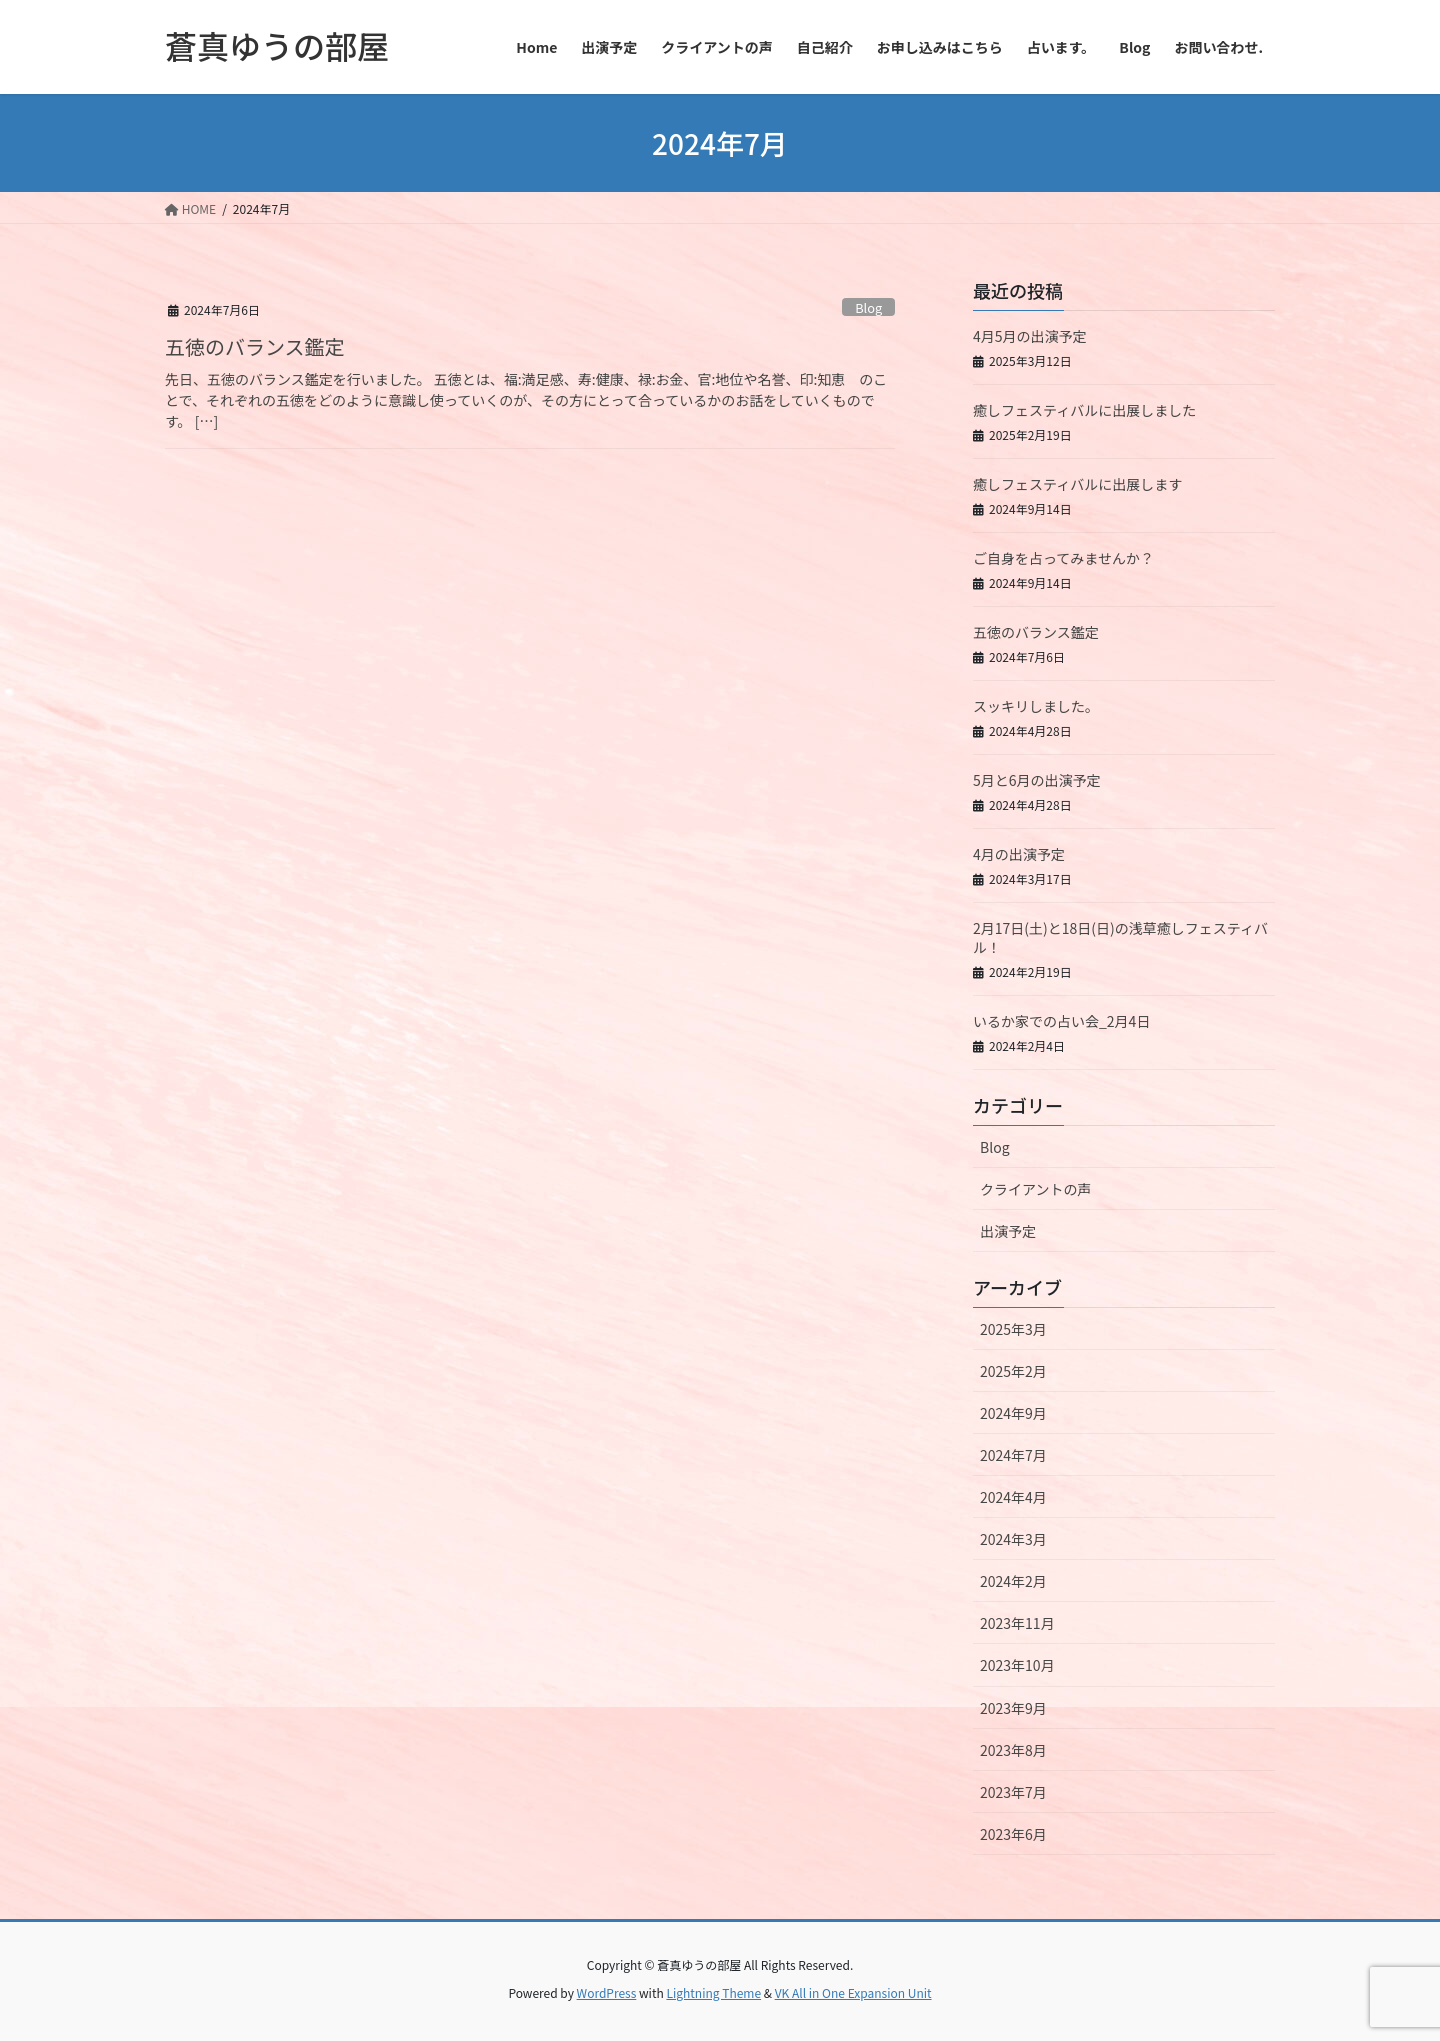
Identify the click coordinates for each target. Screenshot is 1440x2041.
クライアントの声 (1035, 1189)
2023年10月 (1017, 1665)
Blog (868, 307)
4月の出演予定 (1019, 854)
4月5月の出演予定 (1030, 336)
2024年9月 (1013, 1413)
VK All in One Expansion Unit (853, 1992)
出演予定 (1008, 1231)
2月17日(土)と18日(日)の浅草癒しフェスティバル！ (1120, 938)
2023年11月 (1017, 1623)
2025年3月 (1013, 1329)
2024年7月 (1013, 1455)
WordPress (607, 1992)
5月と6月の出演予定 (1037, 780)
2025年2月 (1013, 1371)
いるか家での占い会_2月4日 (1061, 1021)
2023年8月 (1013, 1750)
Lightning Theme (713, 1992)
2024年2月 (1013, 1581)
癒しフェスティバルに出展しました (1084, 410)
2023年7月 (1013, 1792)
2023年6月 (1013, 1834)
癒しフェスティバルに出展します (1077, 484)
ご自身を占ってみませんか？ (1063, 558)
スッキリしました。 (1036, 706)
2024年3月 (1013, 1539)
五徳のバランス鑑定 (255, 346)
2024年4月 (1013, 1497)
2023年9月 (1013, 1708)
